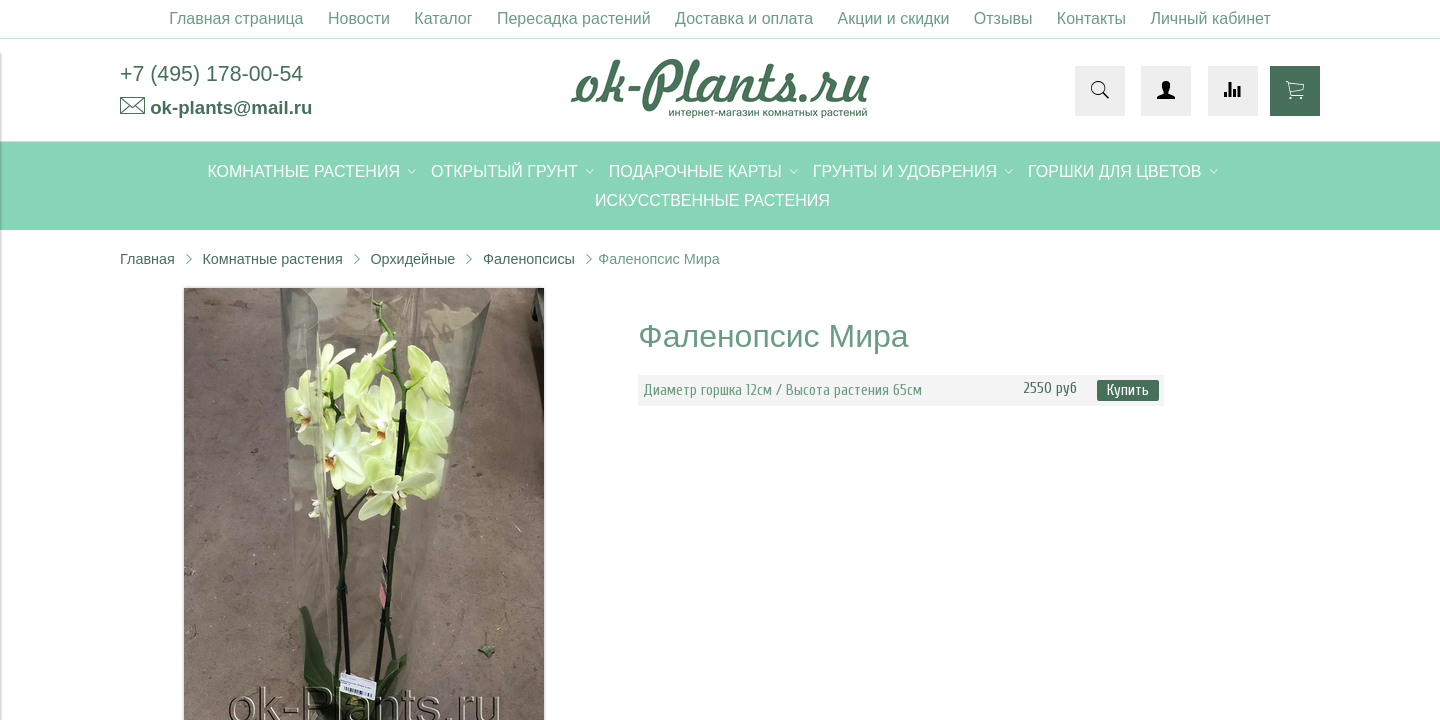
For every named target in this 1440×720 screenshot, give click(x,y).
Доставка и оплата (744, 18)
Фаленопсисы (529, 259)
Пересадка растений (574, 18)
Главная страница (236, 18)
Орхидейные (412, 259)
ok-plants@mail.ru (231, 107)
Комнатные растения (272, 259)
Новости (359, 18)
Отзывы (1003, 18)
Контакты (1091, 18)
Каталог (443, 18)
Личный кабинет (1210, 18)
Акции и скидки (894, 18)
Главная (147, 259)
